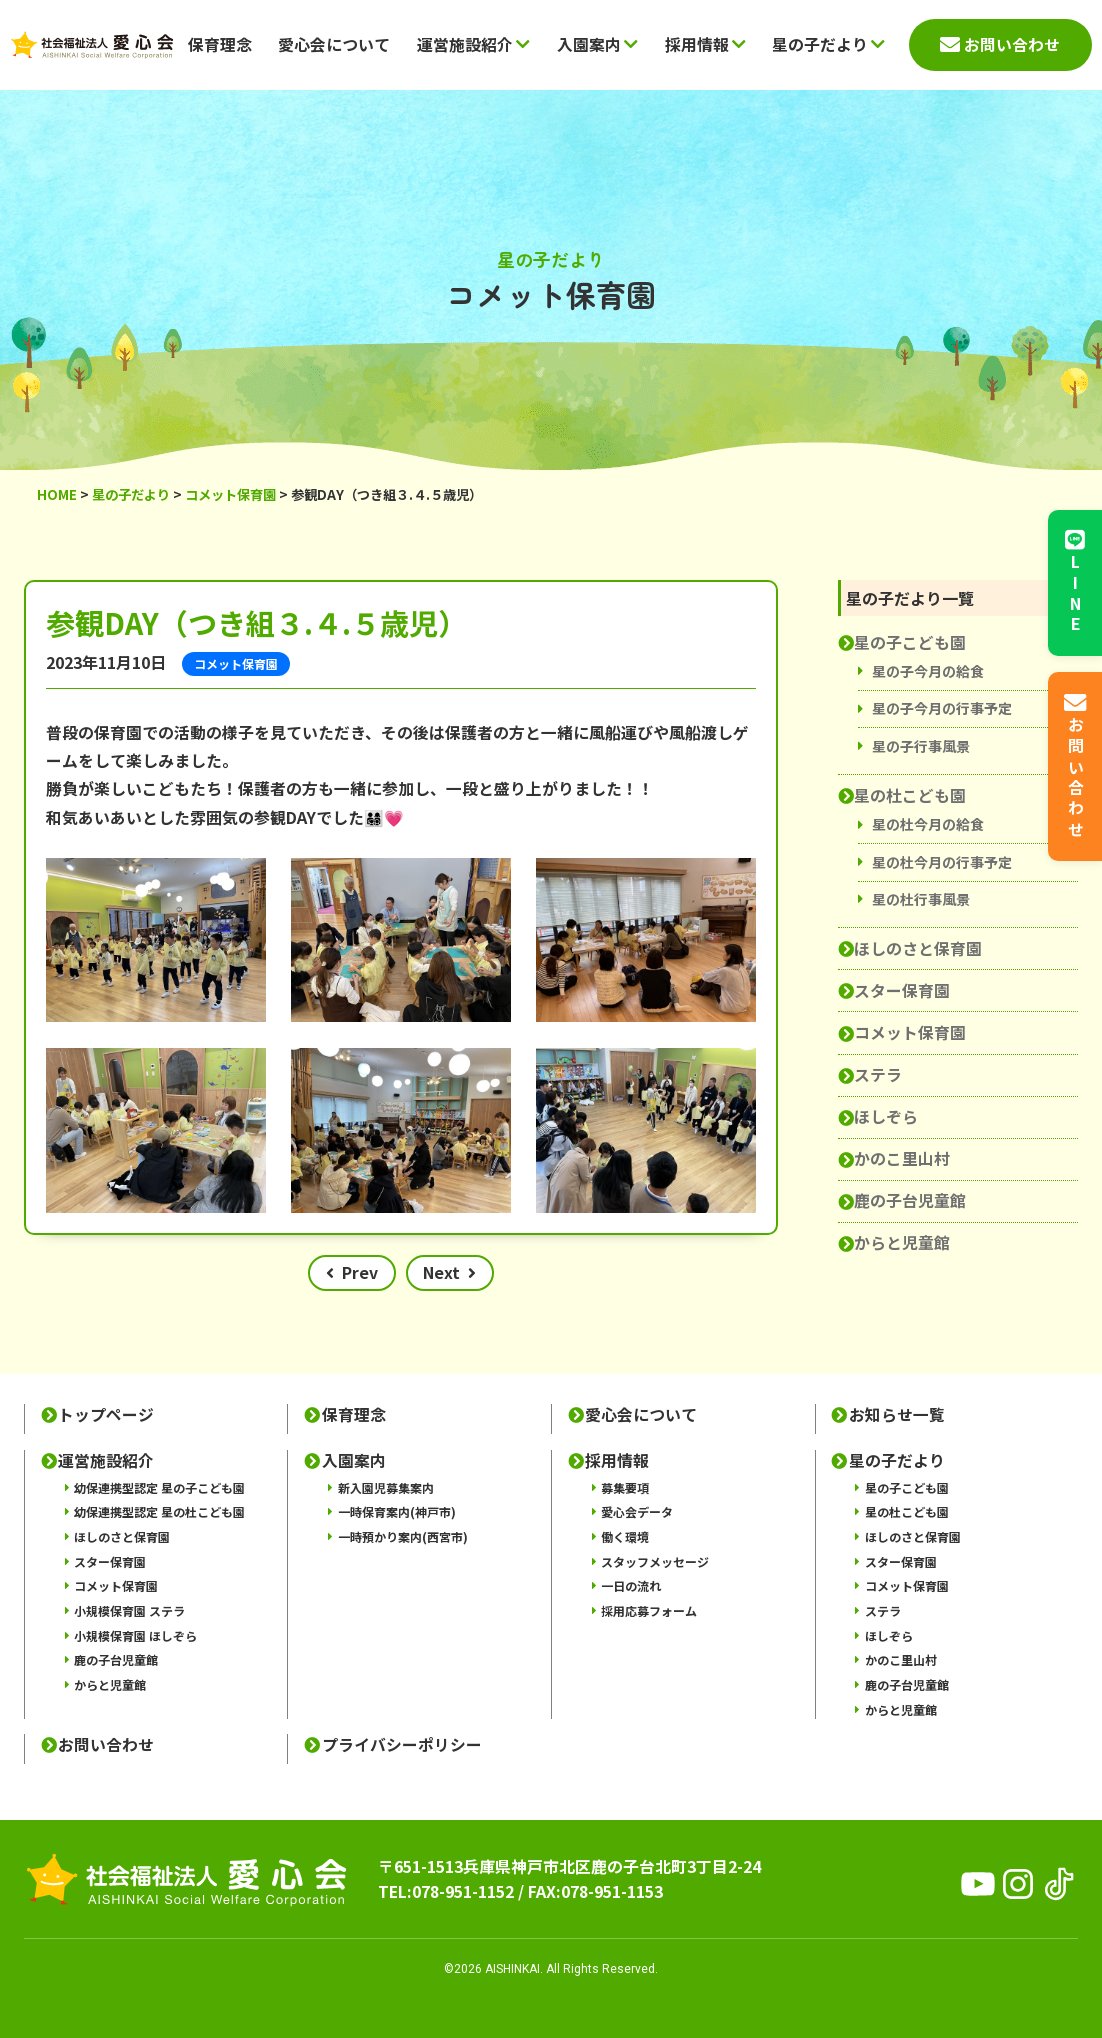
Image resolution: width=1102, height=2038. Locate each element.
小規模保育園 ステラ (129, 1610)
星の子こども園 (910, 642)
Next (441, 1272)
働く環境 (625, 1536)
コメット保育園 (910, 1032)
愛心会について (334, 44)
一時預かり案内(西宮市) (403, 1536)
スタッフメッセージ (655, 1561)
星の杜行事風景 (921, 899)
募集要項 (625, 1487)
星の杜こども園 (910, 795)
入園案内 (597, 44)
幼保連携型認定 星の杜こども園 (159, 1511)
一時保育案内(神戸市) (397, 1511)
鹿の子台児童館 (910, 1200)
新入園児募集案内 (386, 1487)
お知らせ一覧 (897, 1415)
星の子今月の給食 (928, 671)
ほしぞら (886, 1116)
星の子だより (828, 44)
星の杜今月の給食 (928, 824)
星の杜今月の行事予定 (942, 862)
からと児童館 (902, 1242)
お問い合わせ (106, 1745)
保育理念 (220, 44)
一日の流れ (631, 1585)
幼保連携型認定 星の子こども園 (159, 1487)
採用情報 (705, 44)
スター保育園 (902, 990)
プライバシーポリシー (402, 1745)
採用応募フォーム (649, 1610)
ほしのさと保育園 (918, 948)
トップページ (106, 1415)
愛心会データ (637, 1511)
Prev (360, 1272)
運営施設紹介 (473, 44)
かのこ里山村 (902, 1158)
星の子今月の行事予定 (942, 708)
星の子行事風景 (921, 746)
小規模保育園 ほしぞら (135, 1635)
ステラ (878, 1074)
